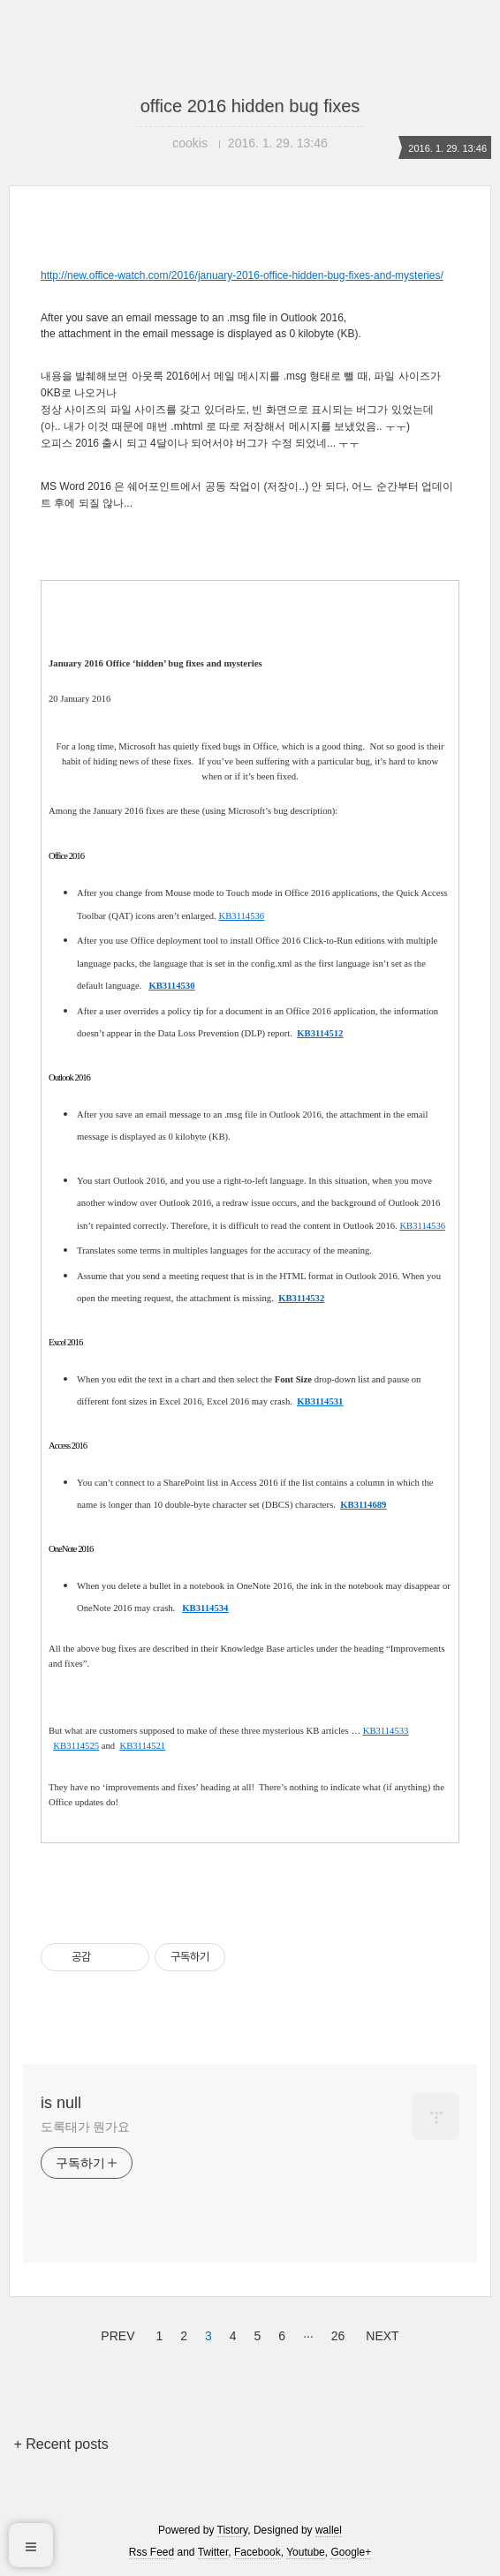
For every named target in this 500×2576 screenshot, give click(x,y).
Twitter (213, 2552)
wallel (328, 2530)
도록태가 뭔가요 (85, 2127)
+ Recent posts (60, 2444)
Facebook (257, 2552)
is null (61, 2103)
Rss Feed (151, 2552)
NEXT (379, 2333)
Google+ (350, 2552)
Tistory (232, 2530)
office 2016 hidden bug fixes (250, 106)
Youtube (305, 2552)
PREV (115, 2333)
